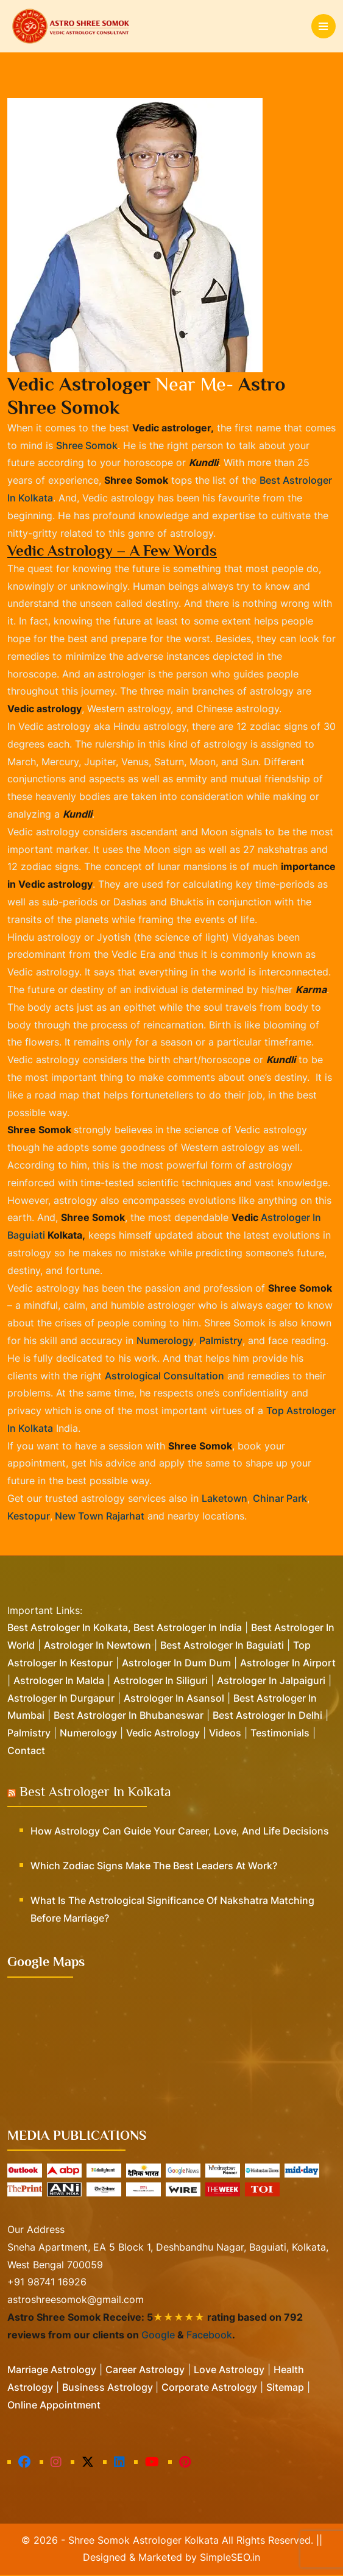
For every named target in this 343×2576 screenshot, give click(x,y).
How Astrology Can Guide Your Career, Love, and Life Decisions (179, 1832)
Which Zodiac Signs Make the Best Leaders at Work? (153, 1867)
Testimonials (279, 1734)
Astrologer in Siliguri (160, 1681)
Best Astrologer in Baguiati (222, 1646)
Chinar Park (280, 1499)
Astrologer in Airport (288, 1664)
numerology (165, 1342)
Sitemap (285, 2388)
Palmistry (29, 1734)
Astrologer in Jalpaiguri (271, 1681)
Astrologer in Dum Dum (176, 1664)
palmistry (220, 1342)
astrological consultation (164, 1377)
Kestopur (28, 1517)
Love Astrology (229, 2371)
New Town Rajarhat (98, 1517)
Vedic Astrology (163, 1734)
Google (158, 2336)
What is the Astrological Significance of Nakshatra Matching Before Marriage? (172, 1910)
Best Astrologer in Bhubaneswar (128, 1717)
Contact (26, 1752)
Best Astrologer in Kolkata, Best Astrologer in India (124, 1629)
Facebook (209, 2336)
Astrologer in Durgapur (61, 1699)
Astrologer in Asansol (174, 1699)
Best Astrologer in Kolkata (95, 1792)
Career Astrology (145, 2371)
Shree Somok (87, 445)
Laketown (224, 1499)
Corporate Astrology (209, 2388)
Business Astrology (108, 2388)
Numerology (88, 1734)
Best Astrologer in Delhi (267, 1717)
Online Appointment (54, 2406)
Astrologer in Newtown (97, 1646)
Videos (225, 1734)
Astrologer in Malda (58, 1681)
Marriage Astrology (51, 2371)
